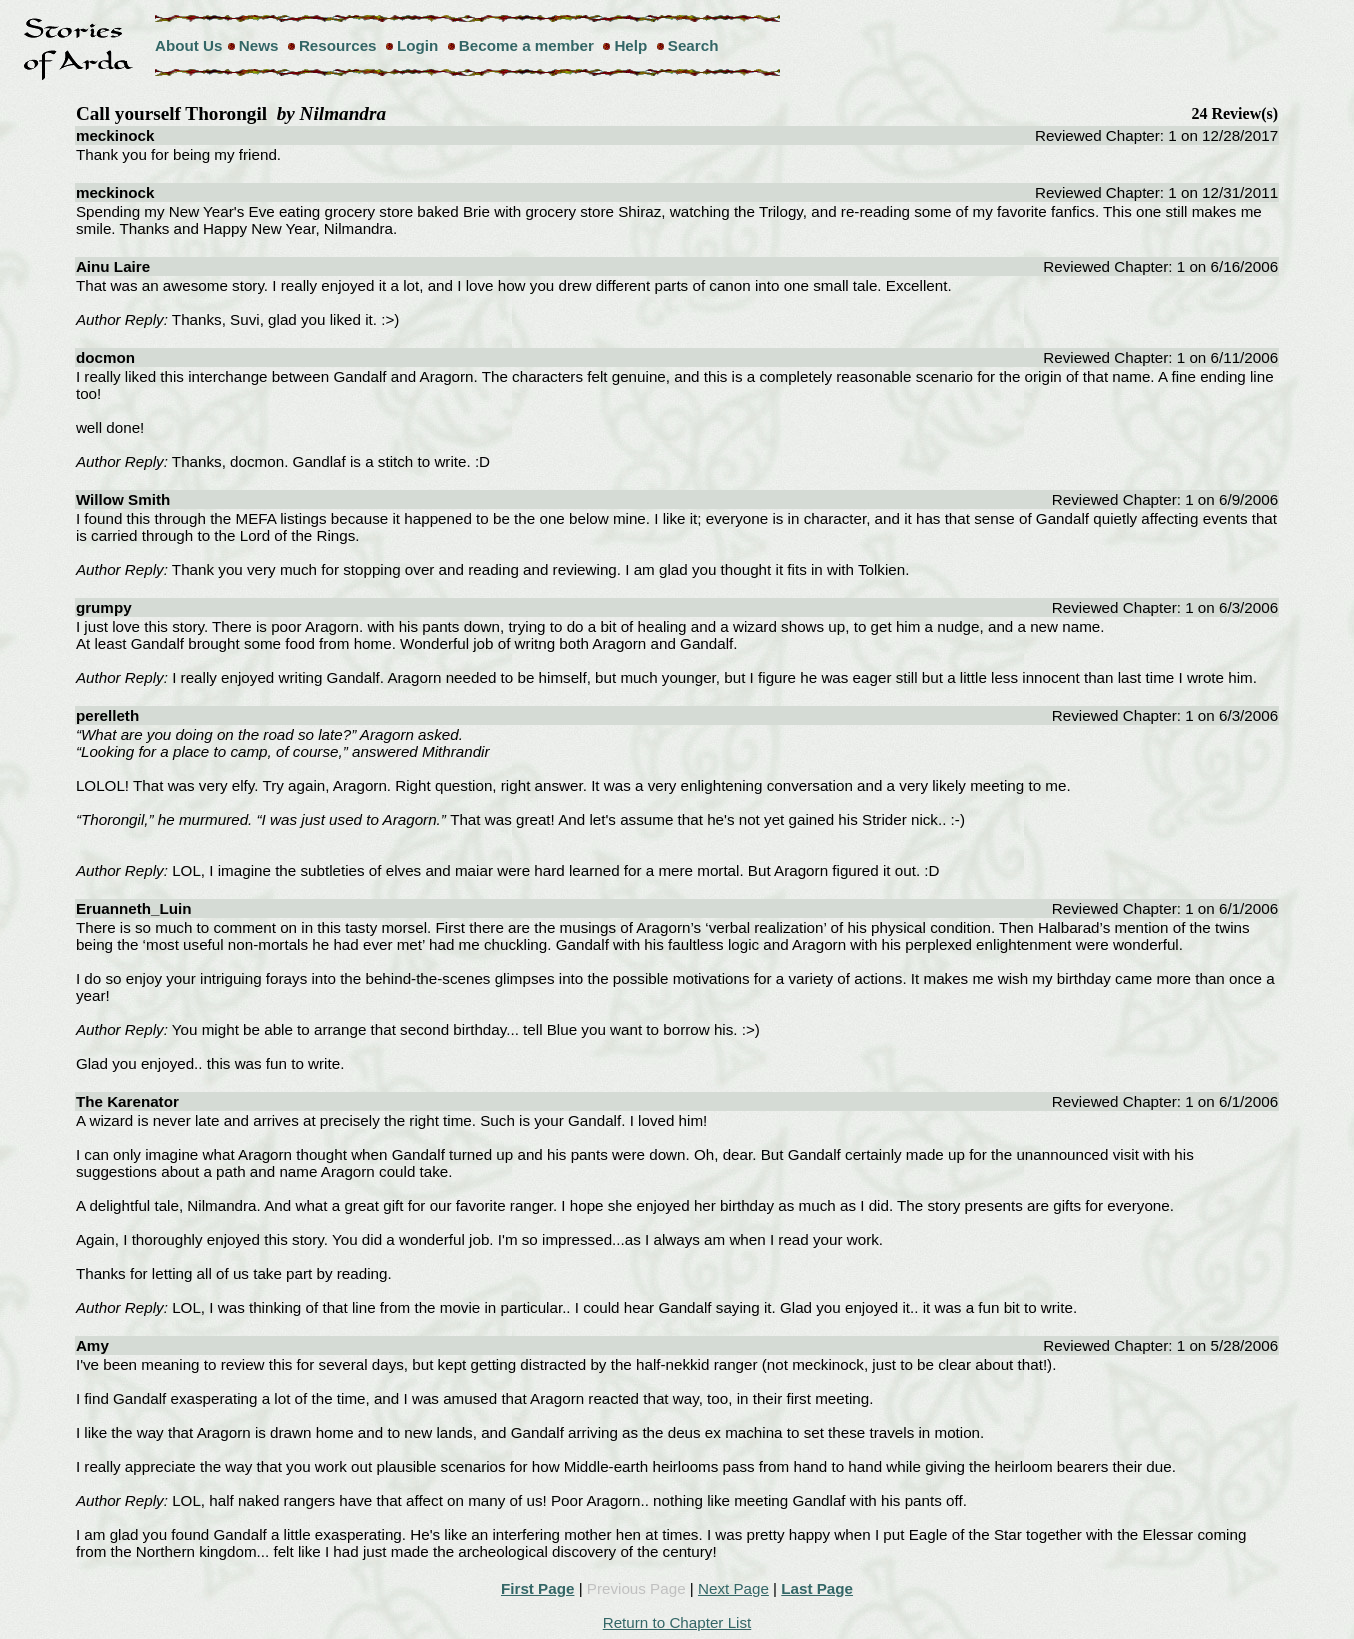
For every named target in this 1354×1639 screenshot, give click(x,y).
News (259, 45)
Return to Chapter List (677, 1622)
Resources (338, 45)
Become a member (526, 45)
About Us (189, 45)
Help (630, 45)
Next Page (733, 1588)
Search (693, 45)
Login (417, 45)
